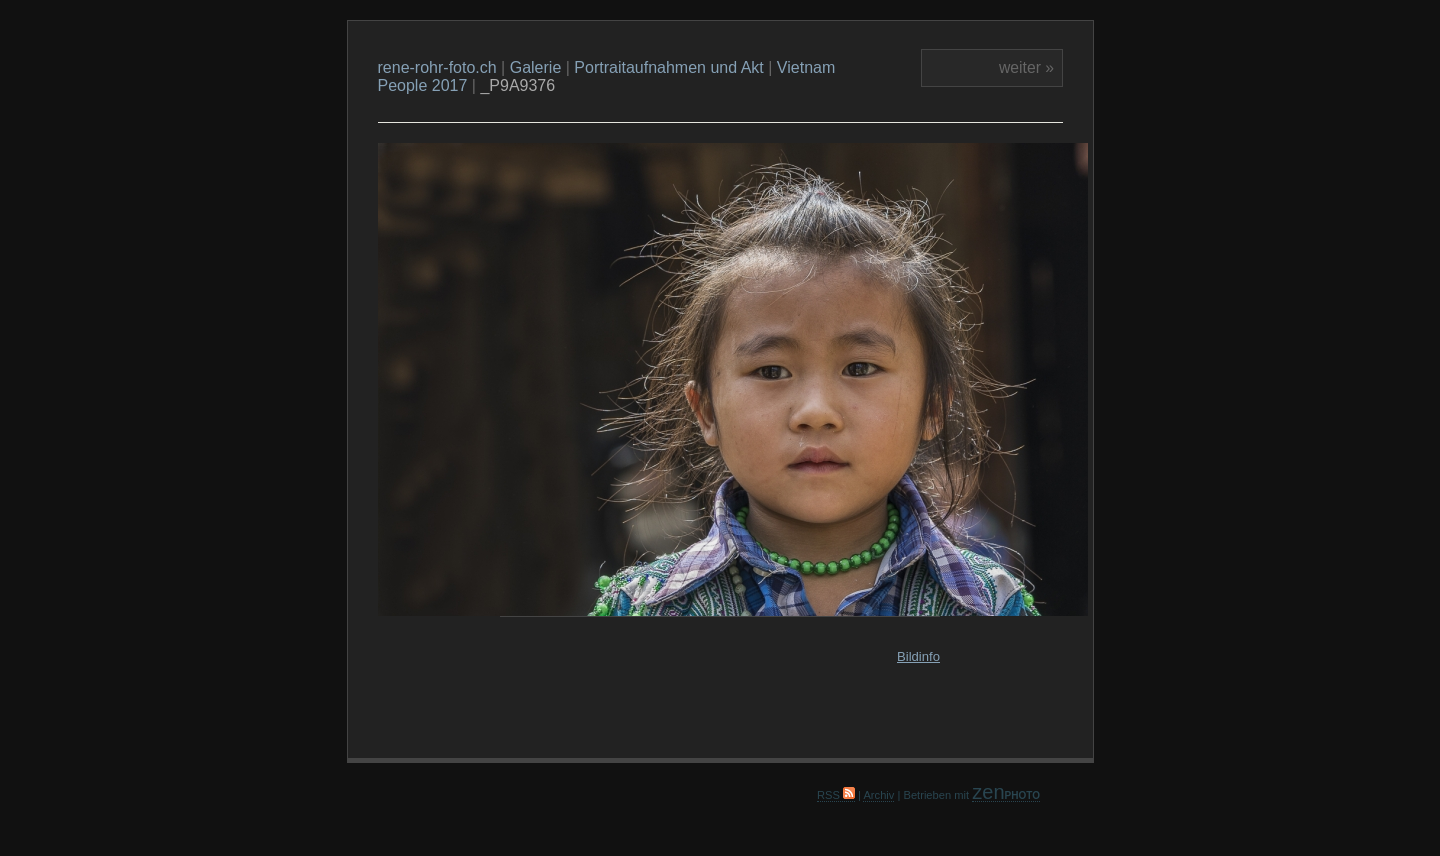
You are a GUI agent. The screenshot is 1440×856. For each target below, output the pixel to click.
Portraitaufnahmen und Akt (668, 67)
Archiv (878, 795)
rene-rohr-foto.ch (437, 67)
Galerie (536, 67)
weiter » (1026, 67)
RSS (836, 795)
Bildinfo (918, 656)
